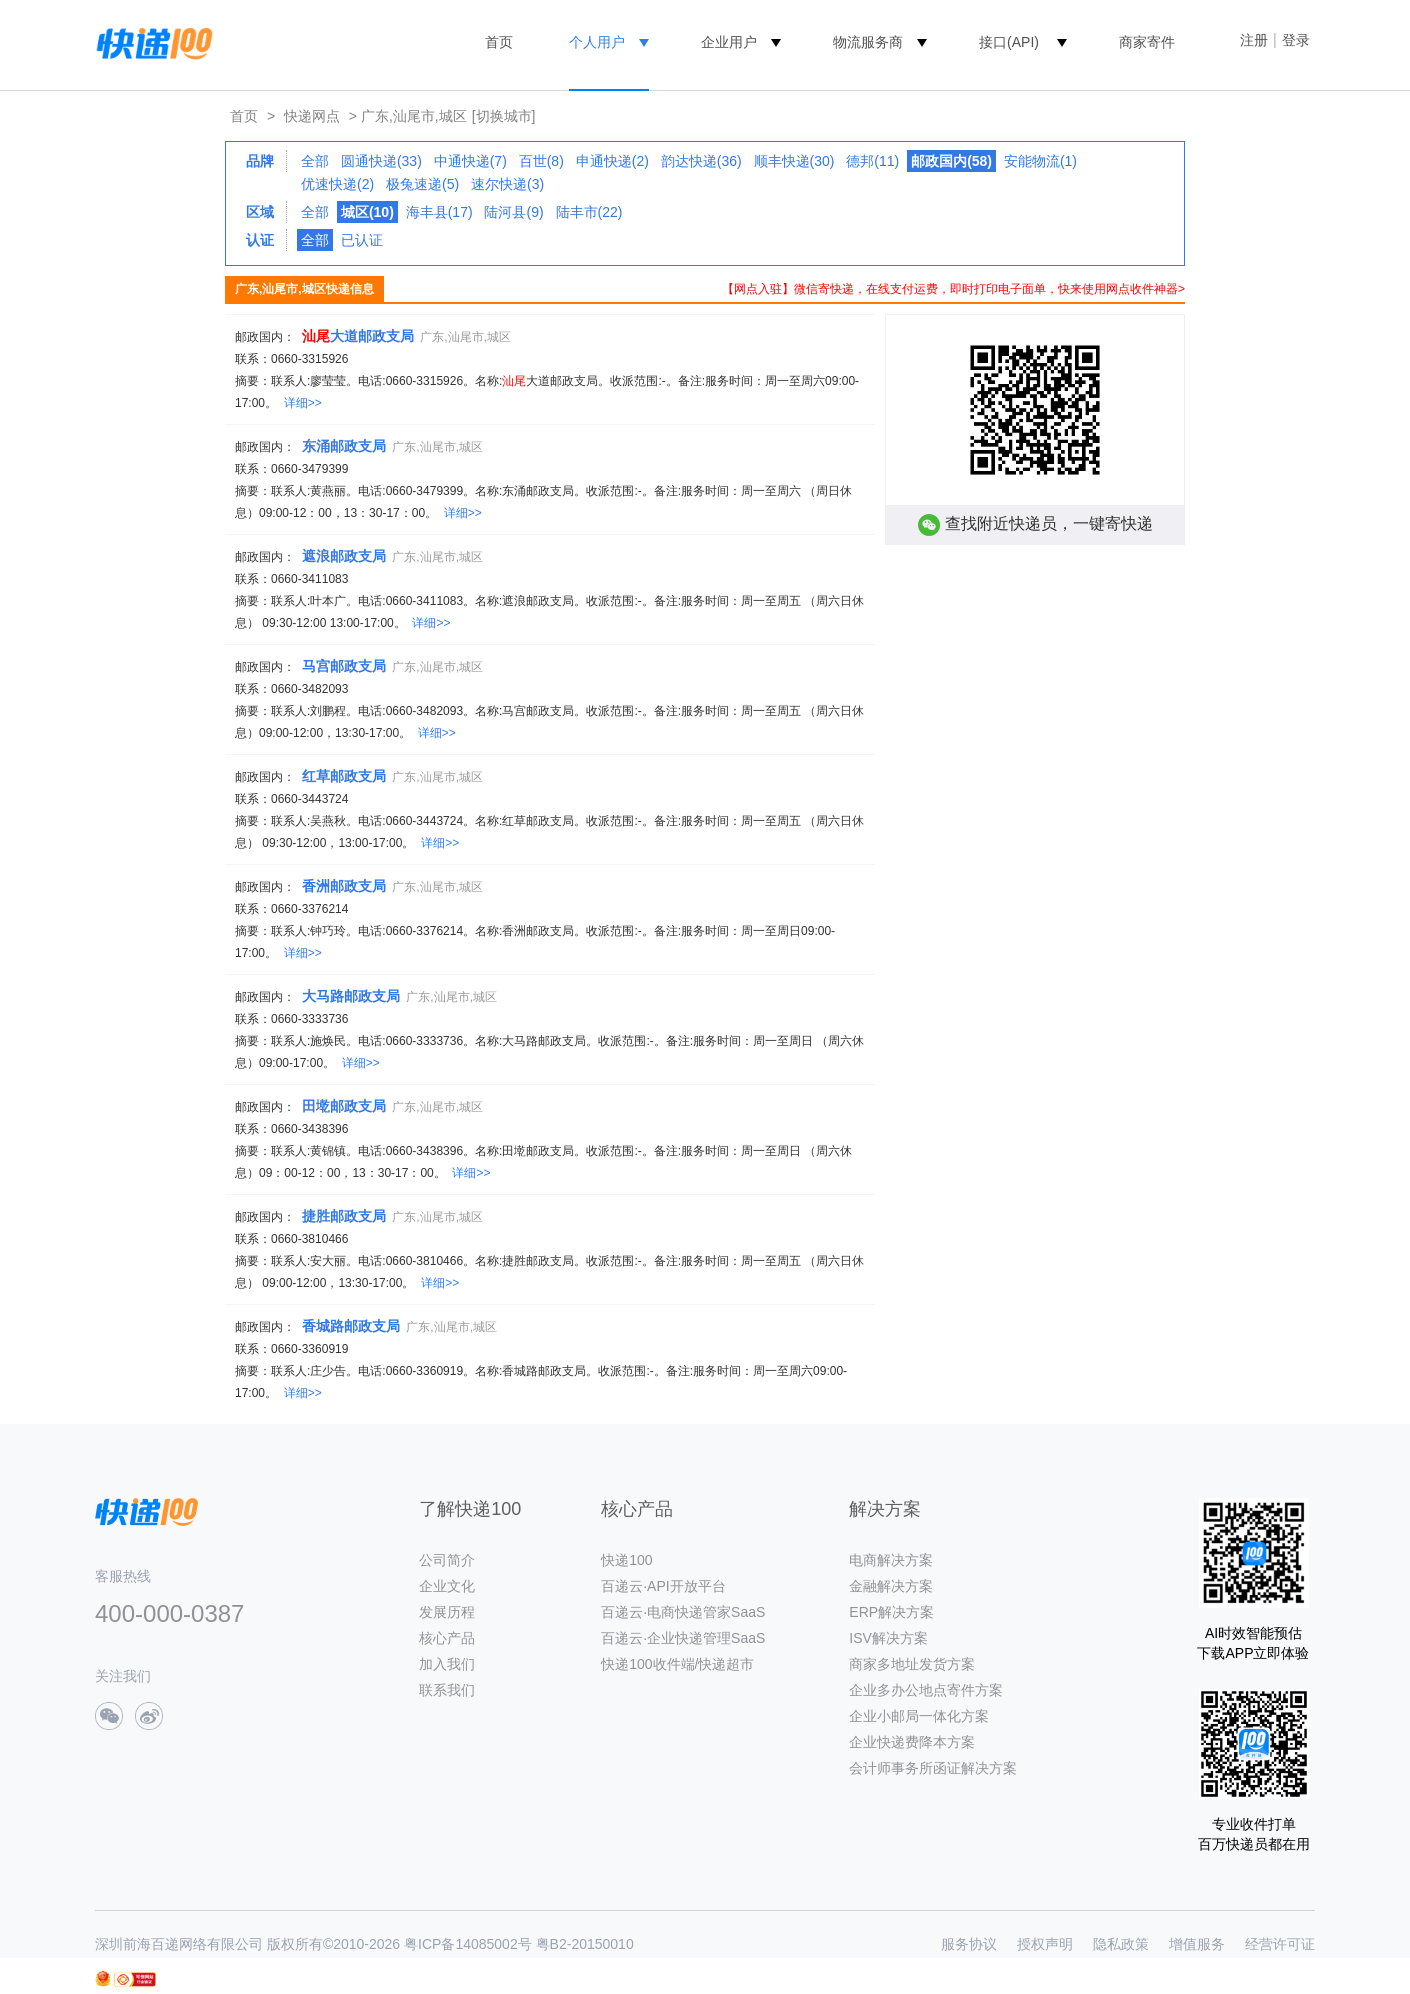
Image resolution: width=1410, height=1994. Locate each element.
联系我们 (447, 1690)
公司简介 (447, 1560)
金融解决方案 (891, 1586)
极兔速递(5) (422, 184)
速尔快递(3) (507, 184)
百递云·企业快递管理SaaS (683, 1638)
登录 (1296, 40)
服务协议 (969, 1944)
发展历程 (447, 1612)
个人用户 (597, 42)
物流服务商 (868, 42)
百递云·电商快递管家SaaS (683, 1612)
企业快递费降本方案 (912, 1742)
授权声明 (1045, 1944)
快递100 (626, 1560)
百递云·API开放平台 (663, 1586)
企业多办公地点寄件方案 (926, 1690)
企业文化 (447, 1586)
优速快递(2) (337, 184)
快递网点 (312, 116)
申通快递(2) (612, 161)
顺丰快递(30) (794, 161)
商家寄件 (1147, 42)
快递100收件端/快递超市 (677, 1664)
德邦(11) (872, 161)
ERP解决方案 (891, 1612)
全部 (315, 161)
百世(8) (541, 161)
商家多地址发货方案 (912, 1664)
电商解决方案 (891, 1560)
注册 (1254, 40)
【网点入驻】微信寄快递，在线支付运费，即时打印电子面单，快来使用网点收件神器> (953, 289)
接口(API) (1009, 42)
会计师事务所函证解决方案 (933, 1768)
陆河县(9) (513, 212)
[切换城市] (504, 116)
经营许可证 (1280, 1944)
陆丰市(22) (589, 212)
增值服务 (1197, 1944)
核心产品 (447, 1638)
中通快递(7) (470, 161)
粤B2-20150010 (585, 1944)
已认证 (362, 240)
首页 (499, 42)
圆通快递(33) (381, 161)
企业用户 (729, 42)
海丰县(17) (439, 212)
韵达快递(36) (701, 161)
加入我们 (447, 1664)
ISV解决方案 (888, 1638)
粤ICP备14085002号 (468, 1944)
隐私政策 (1121, 1944)
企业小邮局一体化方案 (919, 1716)
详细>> (303, 403)
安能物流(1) (1040, 161)
